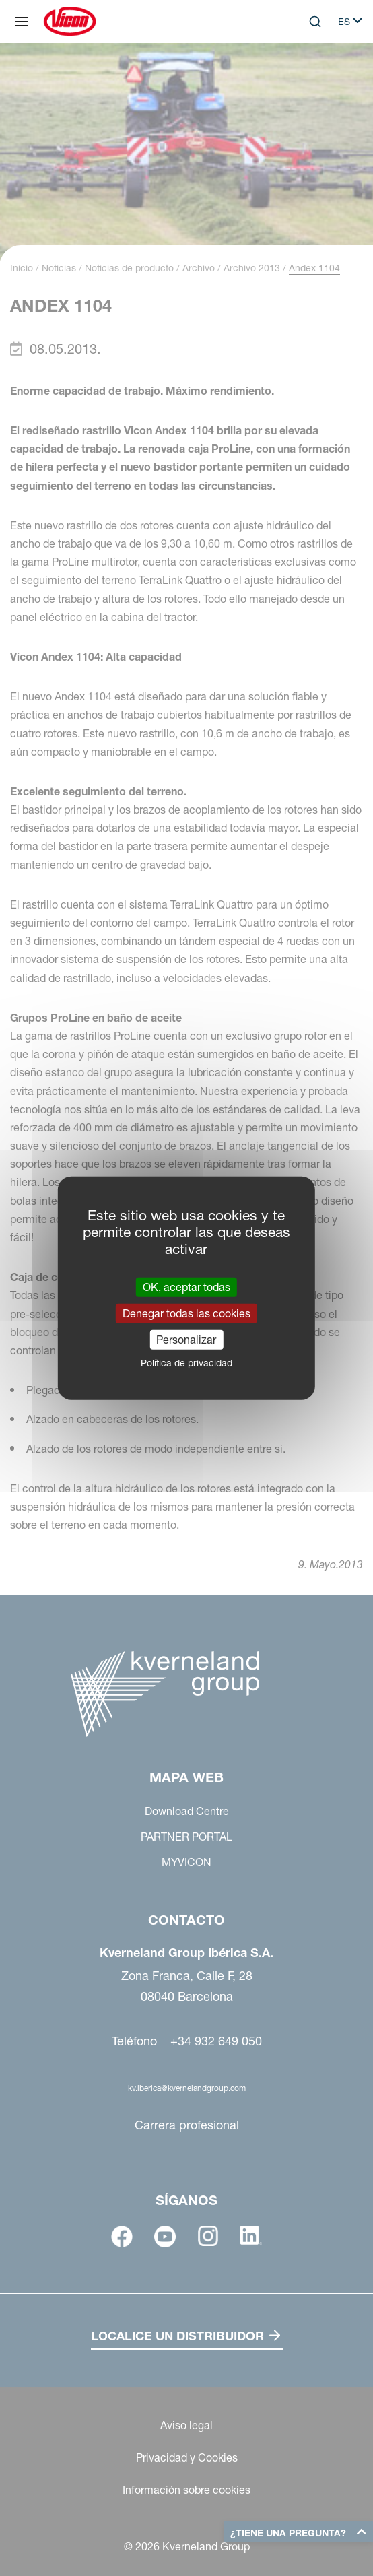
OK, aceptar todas (186, 1286)
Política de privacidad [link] (186, 1363)
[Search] (315, 21)
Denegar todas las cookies (186, 1312)
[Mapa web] (21, 21)
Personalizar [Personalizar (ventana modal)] (186, 1339)
